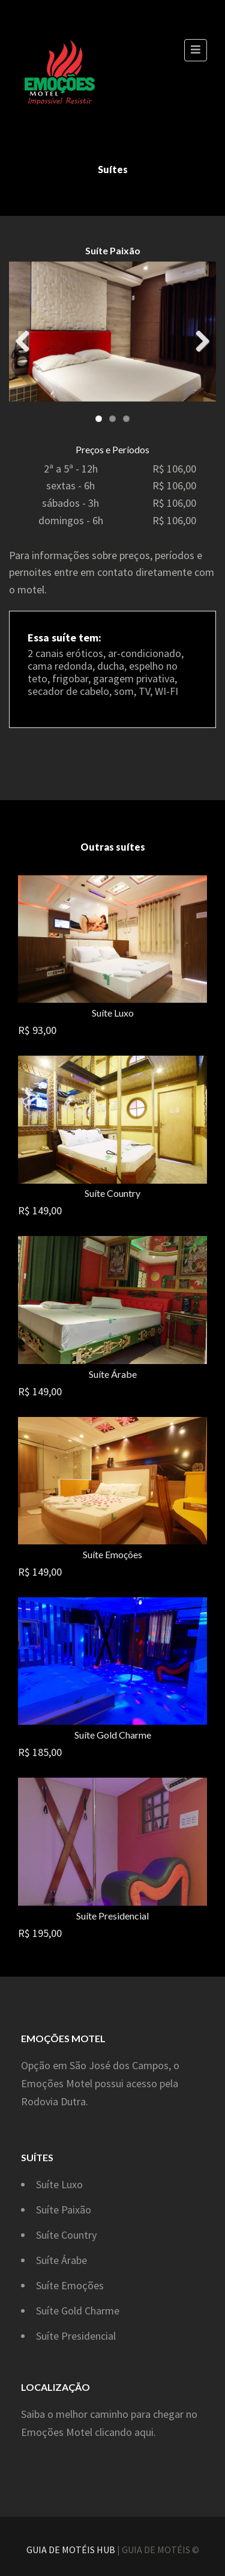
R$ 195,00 (40, 1933)
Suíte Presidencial (112, 1915)
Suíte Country (112, 1193)
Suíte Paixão (63, 2210)
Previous (27, 338)
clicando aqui (124, 2432)
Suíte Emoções (112, 1554)
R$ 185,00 (40, 1752)
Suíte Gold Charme (112, 1734)
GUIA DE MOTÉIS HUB (70, 2550)
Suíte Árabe (113, 1374)
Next (198, 338)
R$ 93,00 (37, 1030)
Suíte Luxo (113, 1012)
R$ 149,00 (40, 1210)
